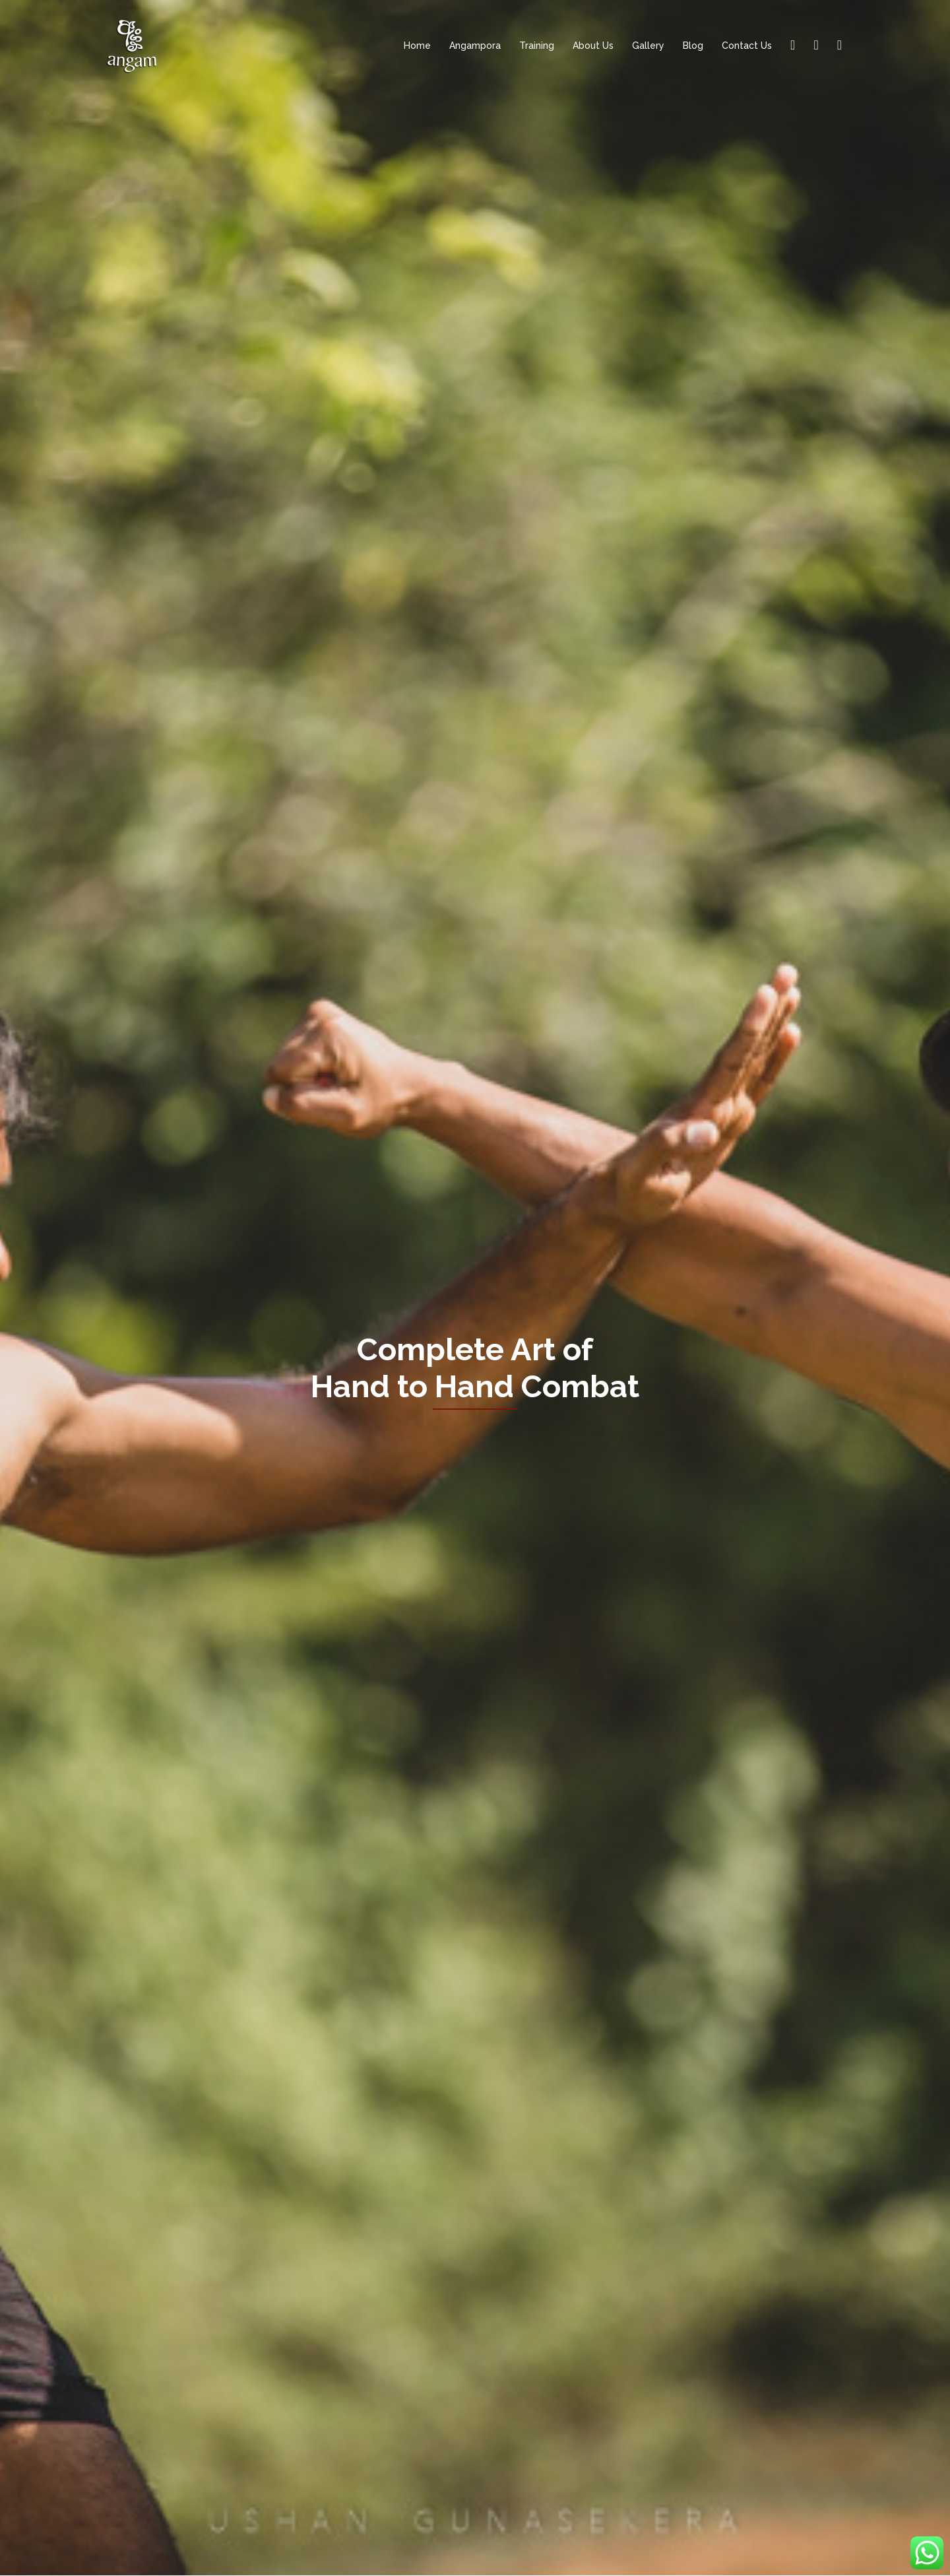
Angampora (475, 45)
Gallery (648, 45)
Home (417, 45)
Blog (693, 45)
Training (536, 45)
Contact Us (747, 45)
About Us (593, 45)
